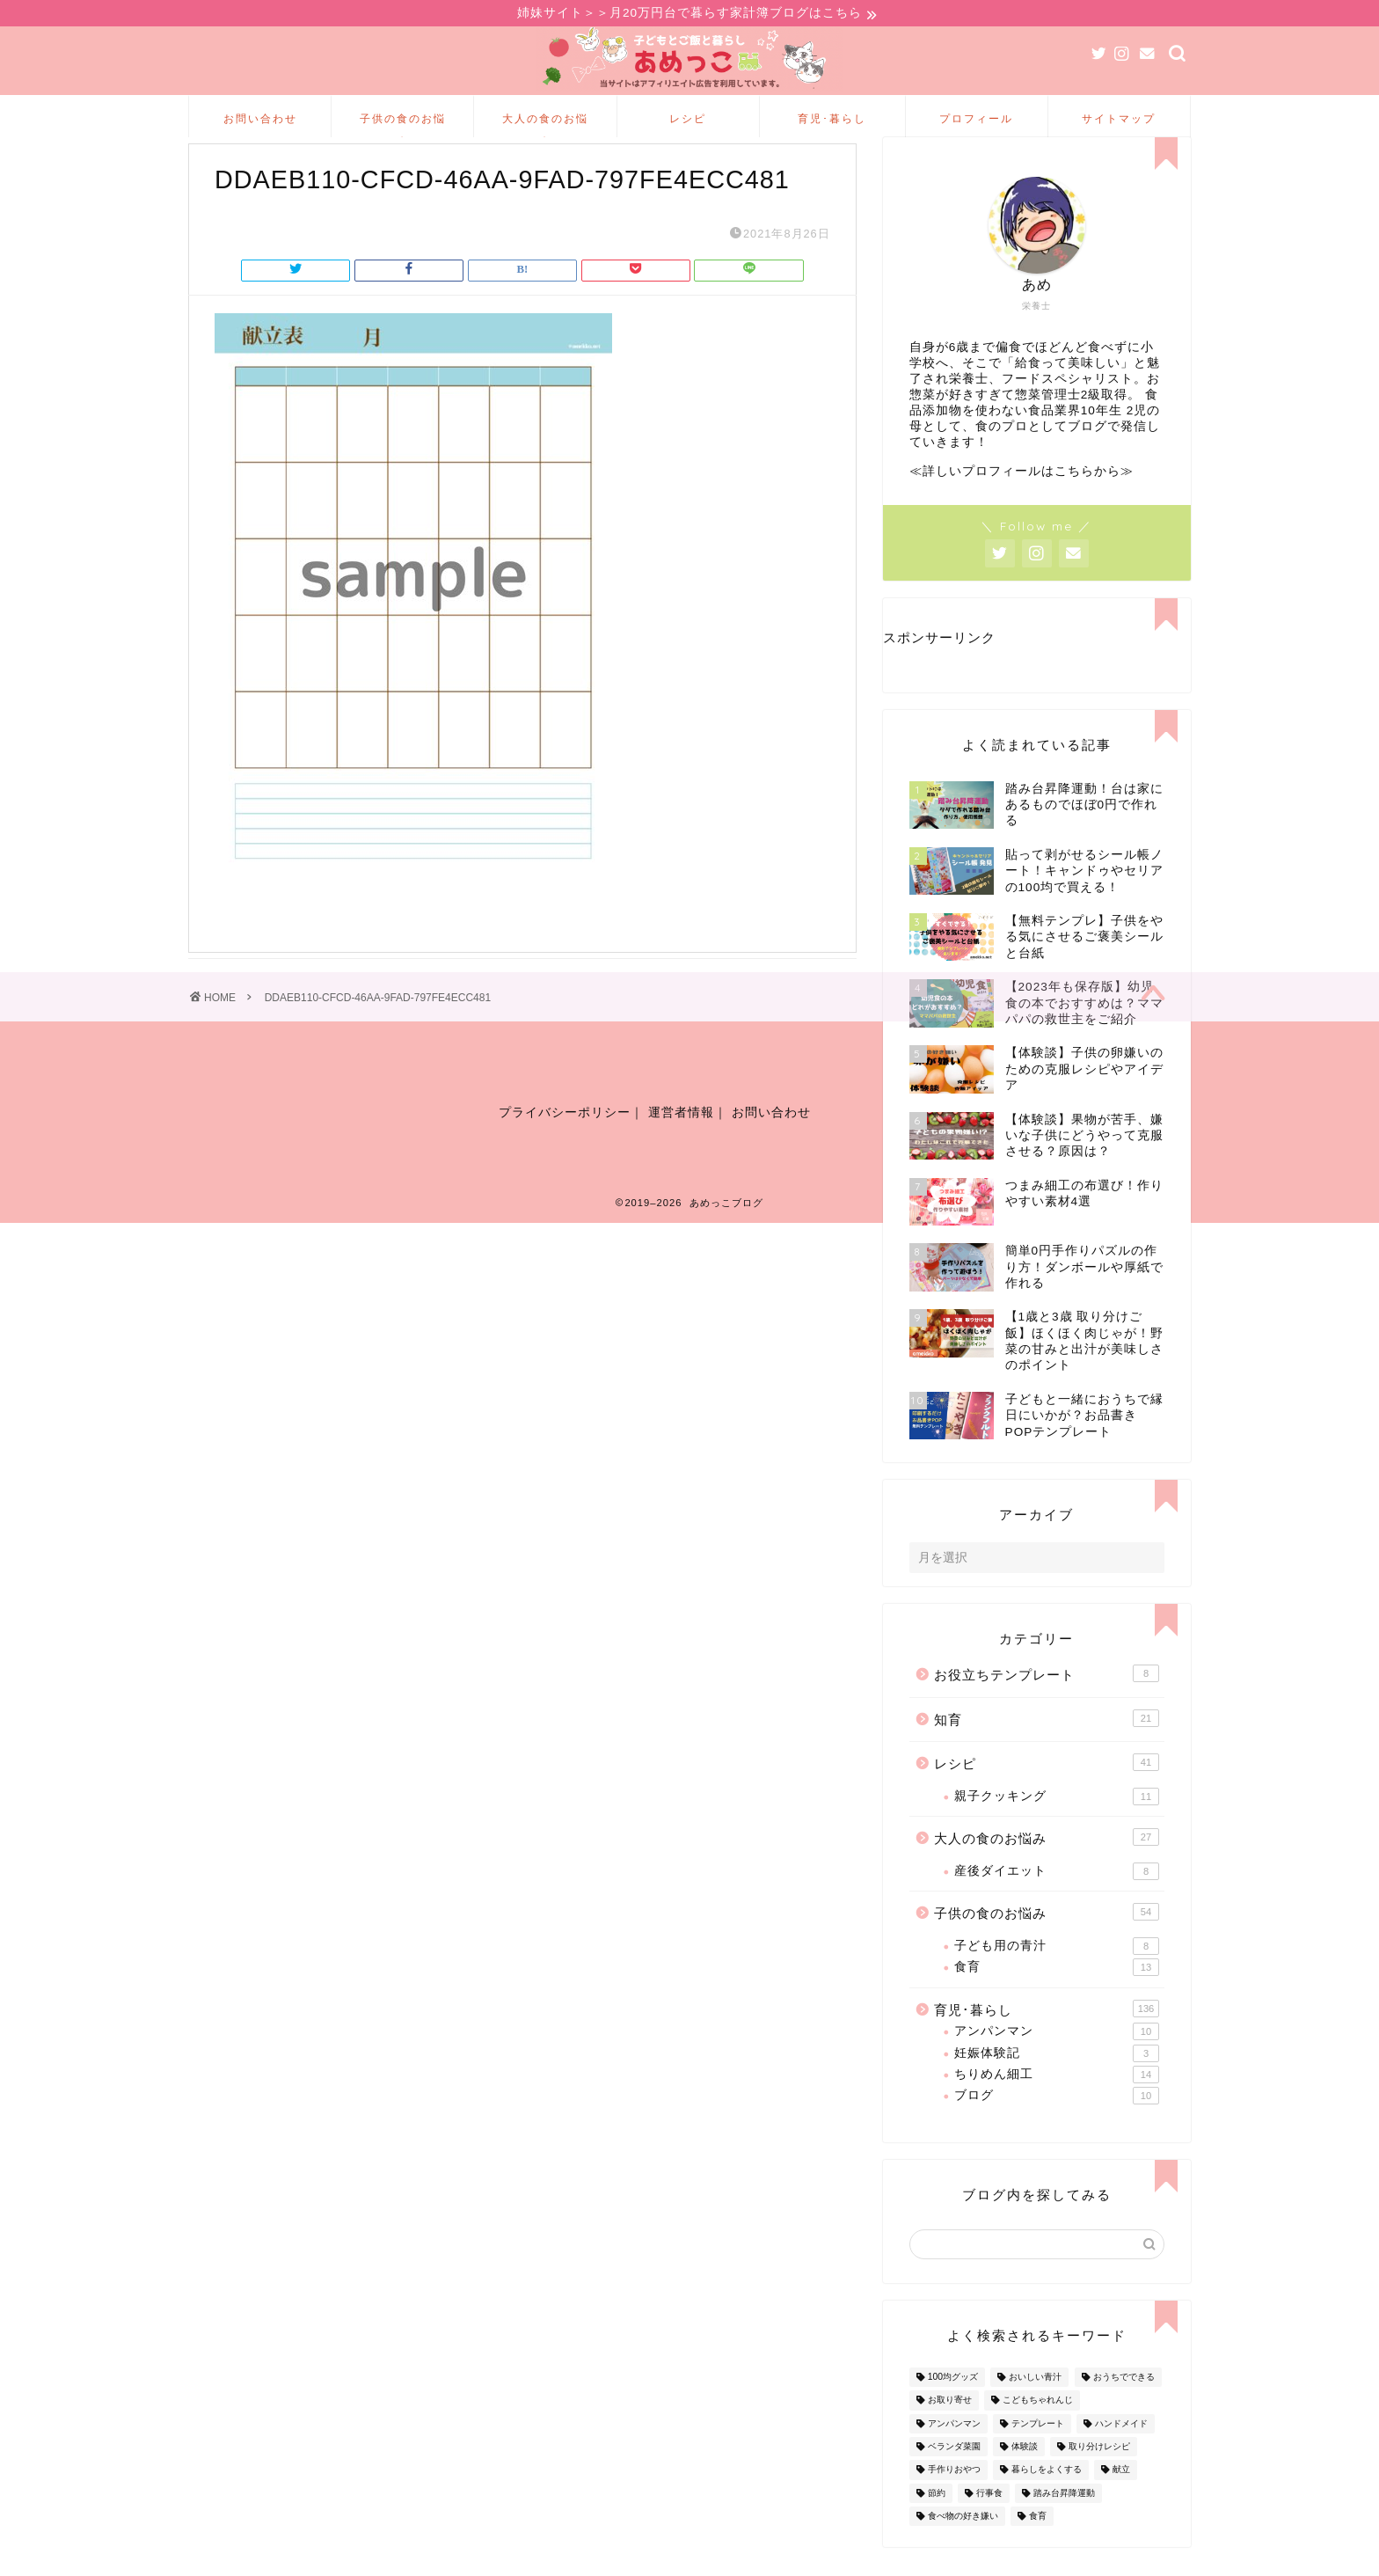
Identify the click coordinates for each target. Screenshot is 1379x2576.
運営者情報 (681, 1150)
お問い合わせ (260, 121)
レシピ (687, 121)
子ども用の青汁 (1056, 1975)
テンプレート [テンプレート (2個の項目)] (1037, 2452)
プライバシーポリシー (565, 1150)
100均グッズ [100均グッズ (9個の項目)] (953, 2406)
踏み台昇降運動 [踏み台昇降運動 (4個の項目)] (1064, 2522)
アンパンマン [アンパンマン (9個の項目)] (954, 2452)
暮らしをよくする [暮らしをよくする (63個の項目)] (1046, 2499)
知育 (1046, 1747)
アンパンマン (1056, 2060)
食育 (1056, 1996)
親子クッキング (1056, 1825)
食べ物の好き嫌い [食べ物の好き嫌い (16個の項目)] (963, 2545)
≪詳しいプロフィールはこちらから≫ (1021, 500)
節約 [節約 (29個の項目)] (936, 2522)
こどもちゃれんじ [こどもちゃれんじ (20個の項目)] (1038, 2429)
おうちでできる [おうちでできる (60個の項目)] (1124, 2406)
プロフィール (976, 121)
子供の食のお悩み (403, 127)
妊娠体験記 (1056, 2082)
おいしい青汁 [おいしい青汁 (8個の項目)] (1035, 2406)
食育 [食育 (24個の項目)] (1038, 2545)
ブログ (1056, 2124)
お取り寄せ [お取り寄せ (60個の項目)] (950, 2429)
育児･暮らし (832, 121)
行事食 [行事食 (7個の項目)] (989, 2522)
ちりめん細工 (1056, 2103)
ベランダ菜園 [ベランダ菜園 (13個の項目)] (954, 2475)
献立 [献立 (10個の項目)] (1121, 2499)
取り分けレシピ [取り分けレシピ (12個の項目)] (1099, 2475)
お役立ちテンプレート (1046, 1702)
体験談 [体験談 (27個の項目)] (1024, 2475)
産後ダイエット (1056, 1900)
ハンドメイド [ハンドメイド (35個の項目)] (1121, 2452)
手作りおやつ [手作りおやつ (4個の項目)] (954, 2499)
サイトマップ (1119, 121)
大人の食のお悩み (545, 127)
